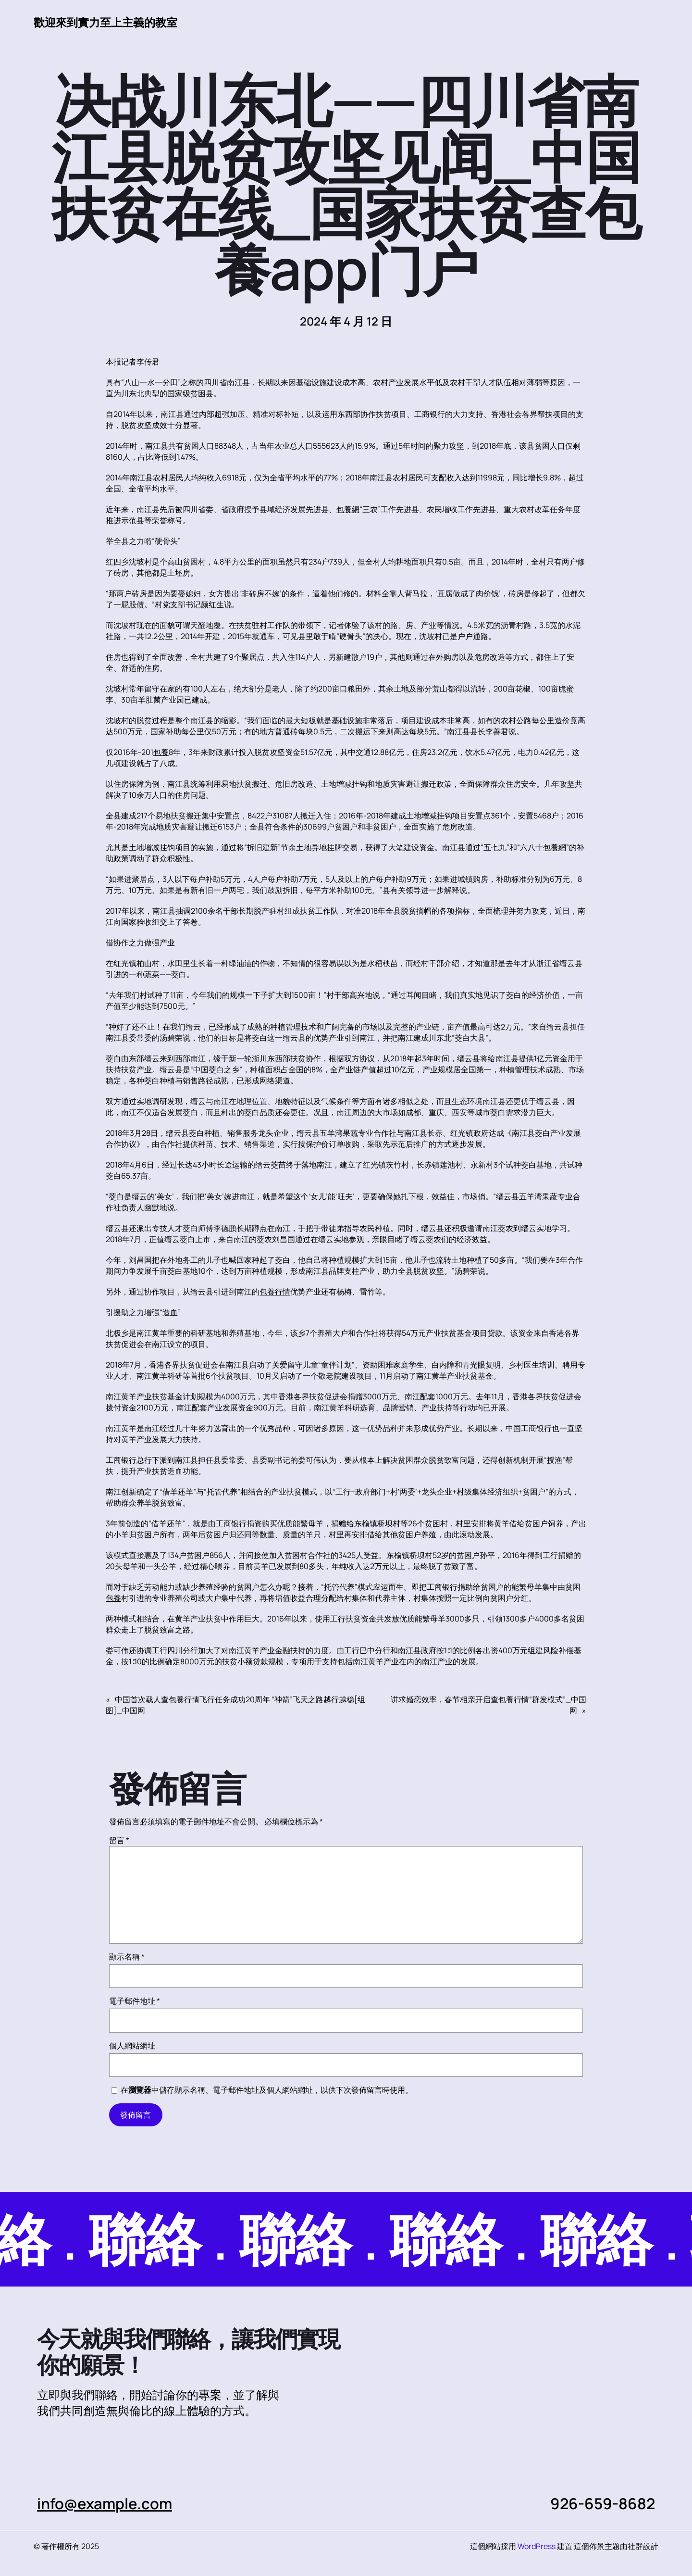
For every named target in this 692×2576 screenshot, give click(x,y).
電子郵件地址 (134, 2001)
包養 (161, 752)
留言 (119, 1840)
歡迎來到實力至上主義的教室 (109, 22)
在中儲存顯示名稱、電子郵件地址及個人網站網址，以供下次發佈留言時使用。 (267, 2090)
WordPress (537, 2546)
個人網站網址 (132, 2045)
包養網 (347, 509)
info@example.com (105, 2503)
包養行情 (275, 1291)
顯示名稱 (127, 1956)
